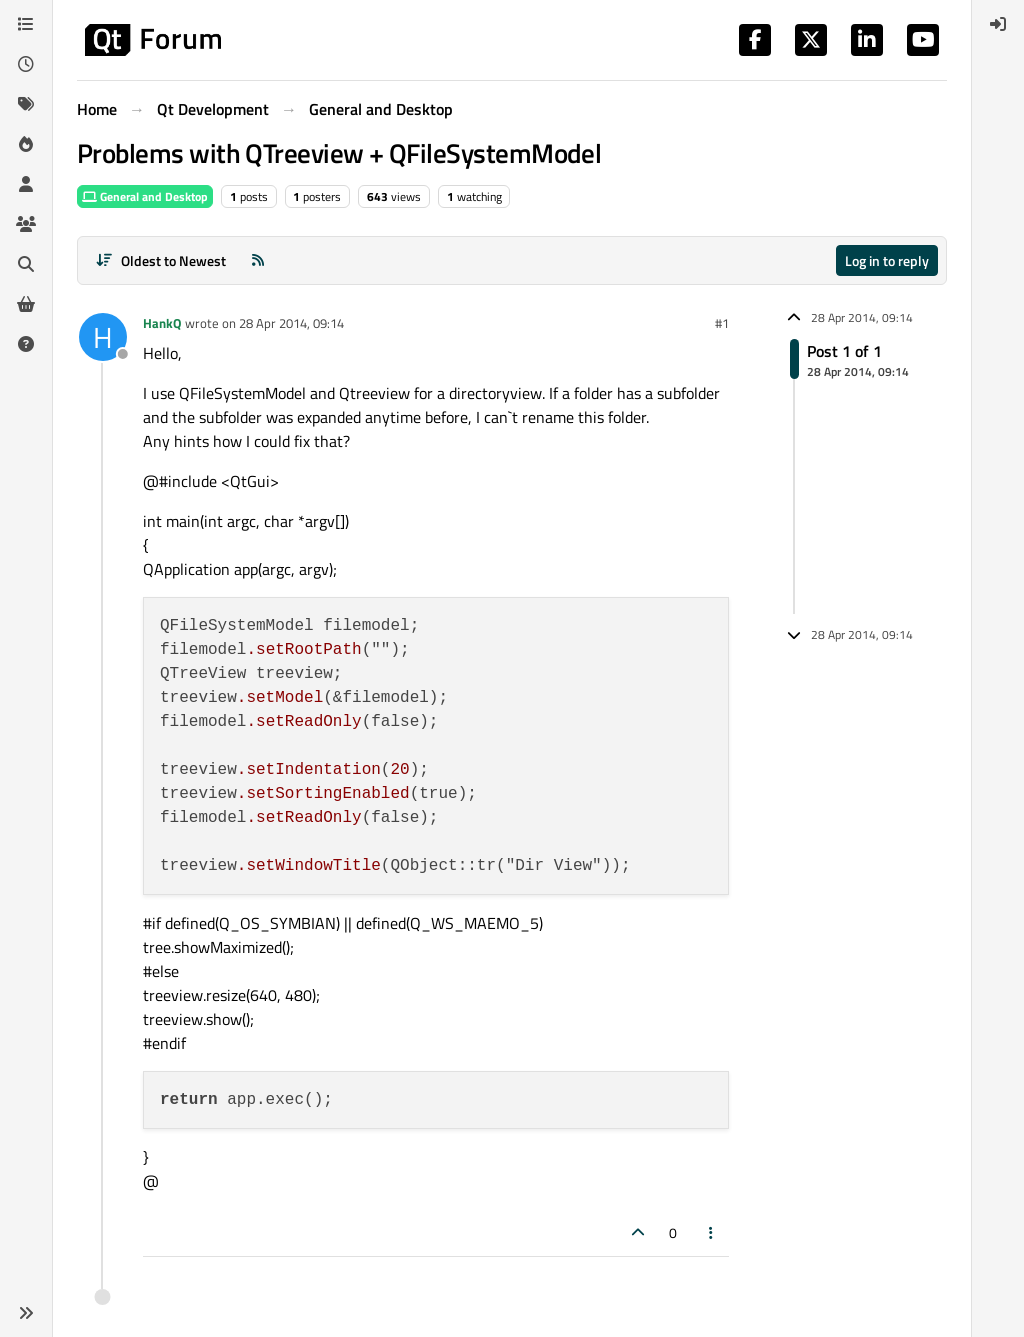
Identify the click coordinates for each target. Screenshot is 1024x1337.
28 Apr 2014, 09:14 (291, 323)
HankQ (162, 323)
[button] (26, 1313)
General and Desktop (145, 196)
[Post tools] (712, 1232)
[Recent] (26, 64)
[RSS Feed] (258, 260)
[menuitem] (998, 24)
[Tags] (26, 104)
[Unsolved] (26, 344)
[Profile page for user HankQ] (103, 337)
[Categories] (26, 24)
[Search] (26, 264)
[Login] (998, 24)
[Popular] (26, 144)
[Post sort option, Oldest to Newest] (160, 260)
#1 (722, 323)
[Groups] (26, 224)
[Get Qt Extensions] (26, 304)
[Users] (26, 184)
